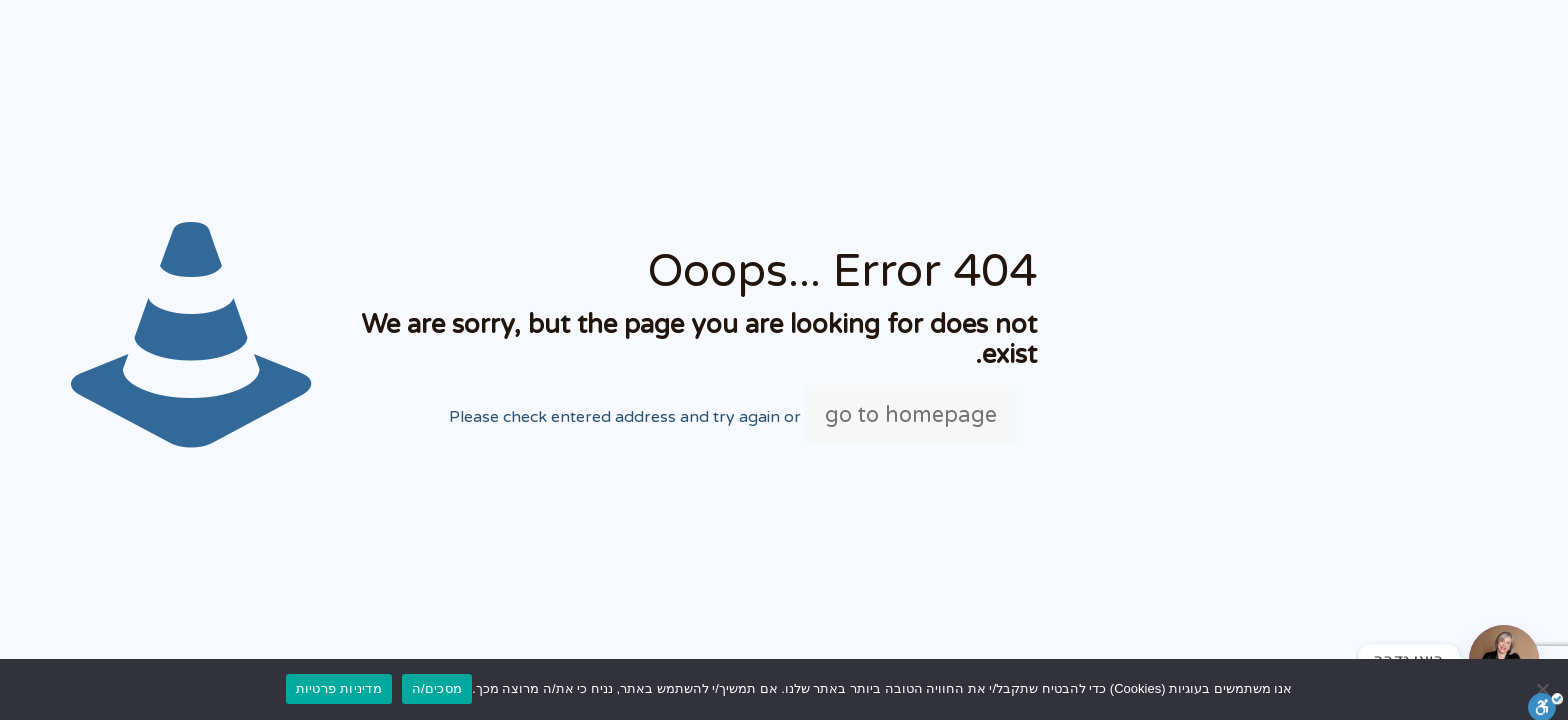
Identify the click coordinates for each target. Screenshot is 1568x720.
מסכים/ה (437, 688)
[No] (1543, 689)
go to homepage (911, 415)
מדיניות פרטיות (339, 688)
